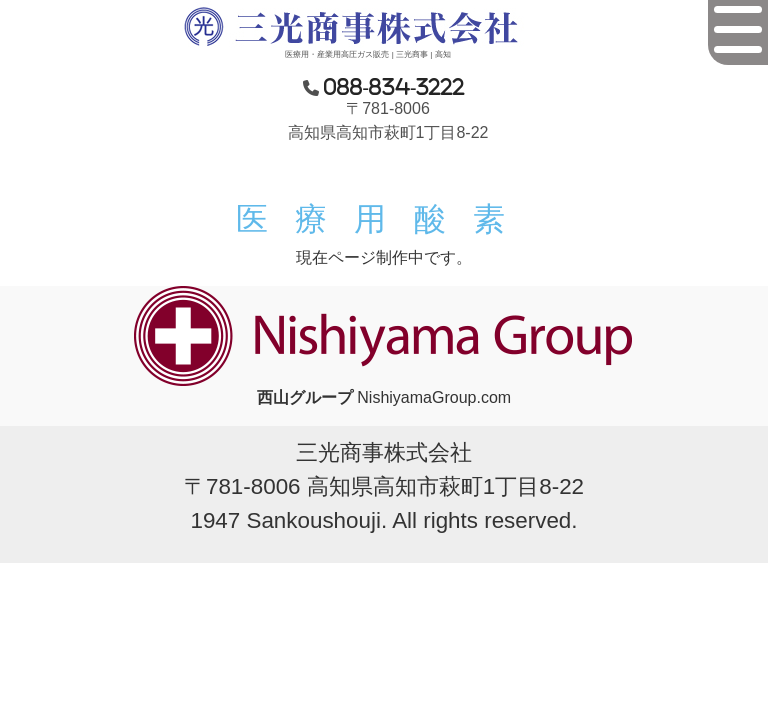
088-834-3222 (394, 87)
